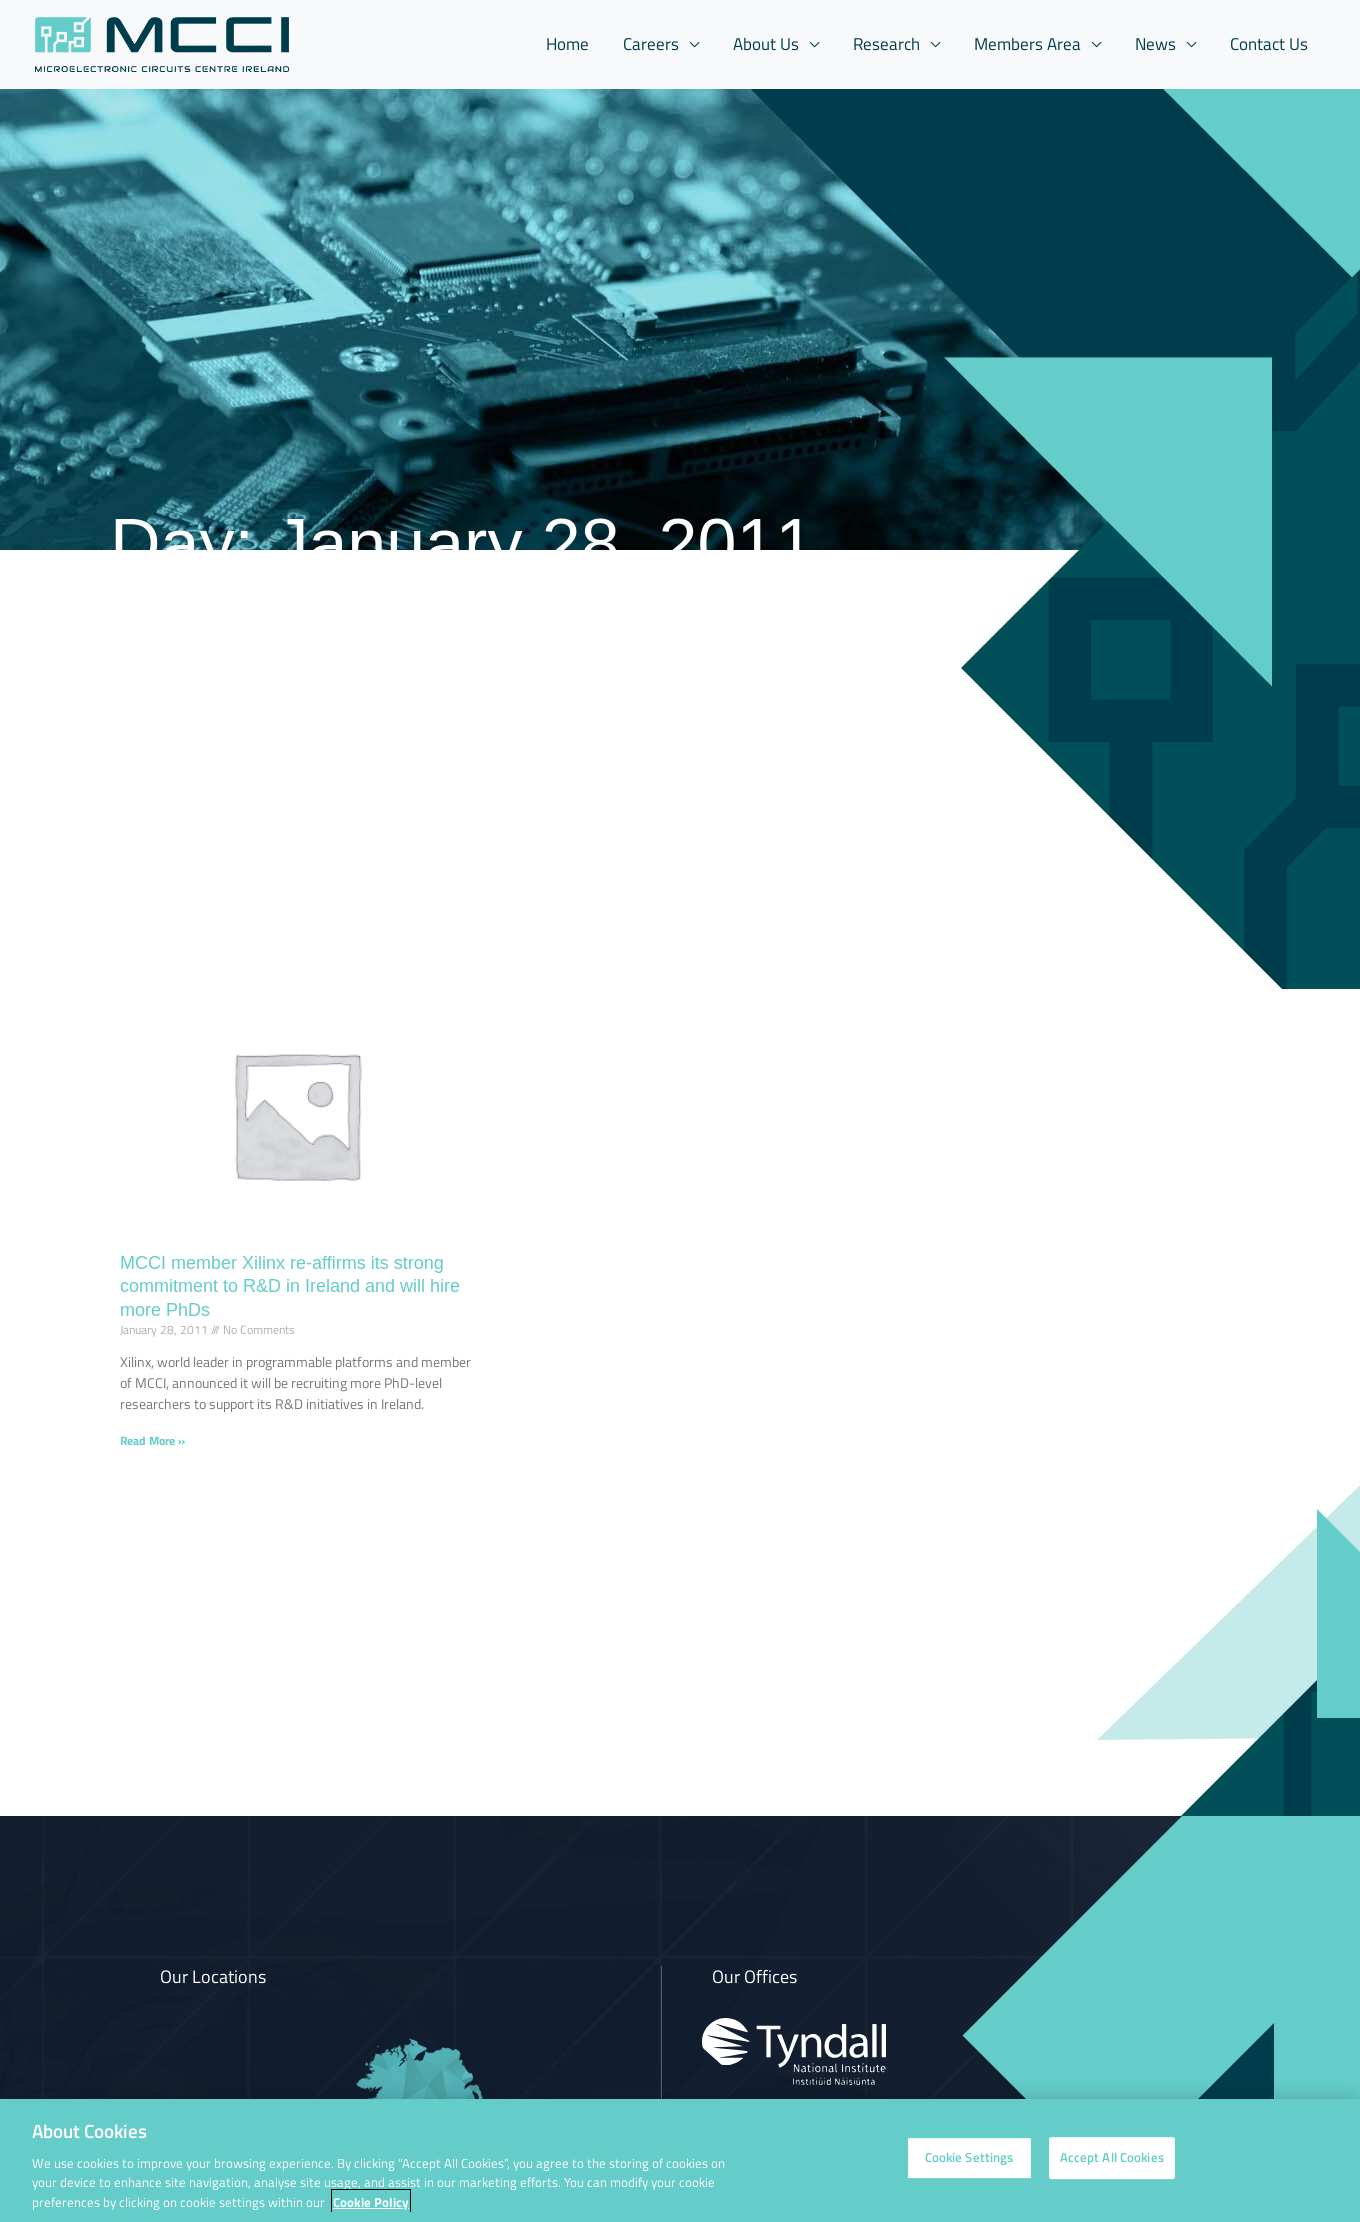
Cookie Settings (969, 2168)
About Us (766, 44)
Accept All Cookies (1112, 2168)
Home (567, 44)
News (1155, 44)
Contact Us (1269, 44)
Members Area (1027, 44)
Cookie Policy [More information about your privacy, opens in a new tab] (371, 2212)
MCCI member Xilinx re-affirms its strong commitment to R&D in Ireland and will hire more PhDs (290, 1286)
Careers (651, 44)
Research (886, 44)
